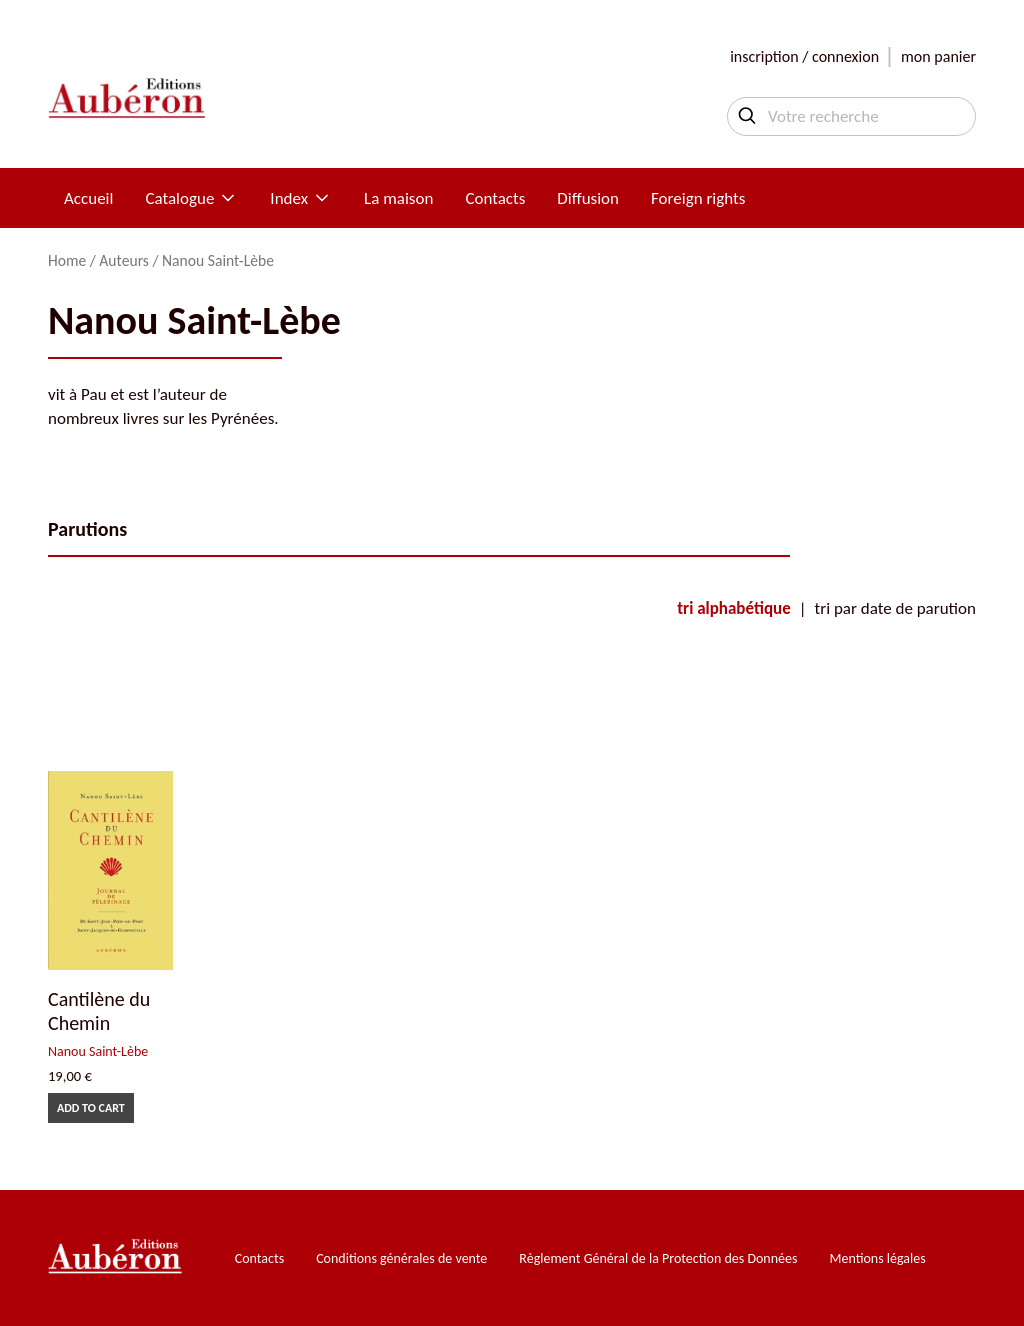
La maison (398, 198)
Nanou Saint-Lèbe (98, 1051)
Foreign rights (698, 198)
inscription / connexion (804, 56)
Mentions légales (878, 1258)
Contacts (495, 198)
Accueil (88, 198)
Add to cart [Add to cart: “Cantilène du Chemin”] (91, 1108)
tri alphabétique (733, 608)
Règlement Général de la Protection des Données (658, 1258)
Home (67, 260)
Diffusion (588, 198)
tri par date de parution (895, 608)
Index (301, 198)
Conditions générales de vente (401, 1258)
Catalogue (191, 198)
